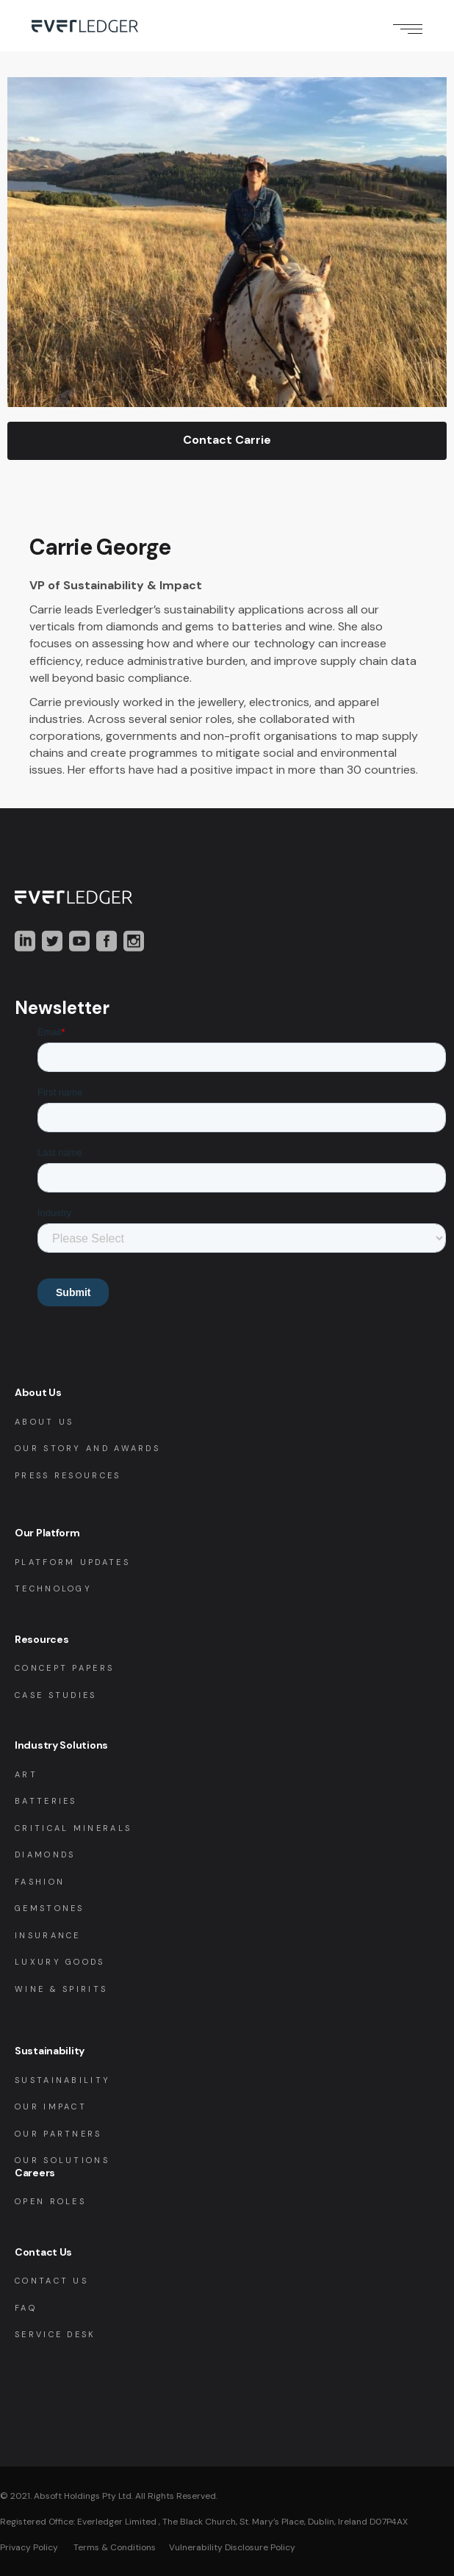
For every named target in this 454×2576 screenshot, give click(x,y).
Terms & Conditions (113, 2547)
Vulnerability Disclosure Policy (232, 2547)
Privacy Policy (29, 2547)
